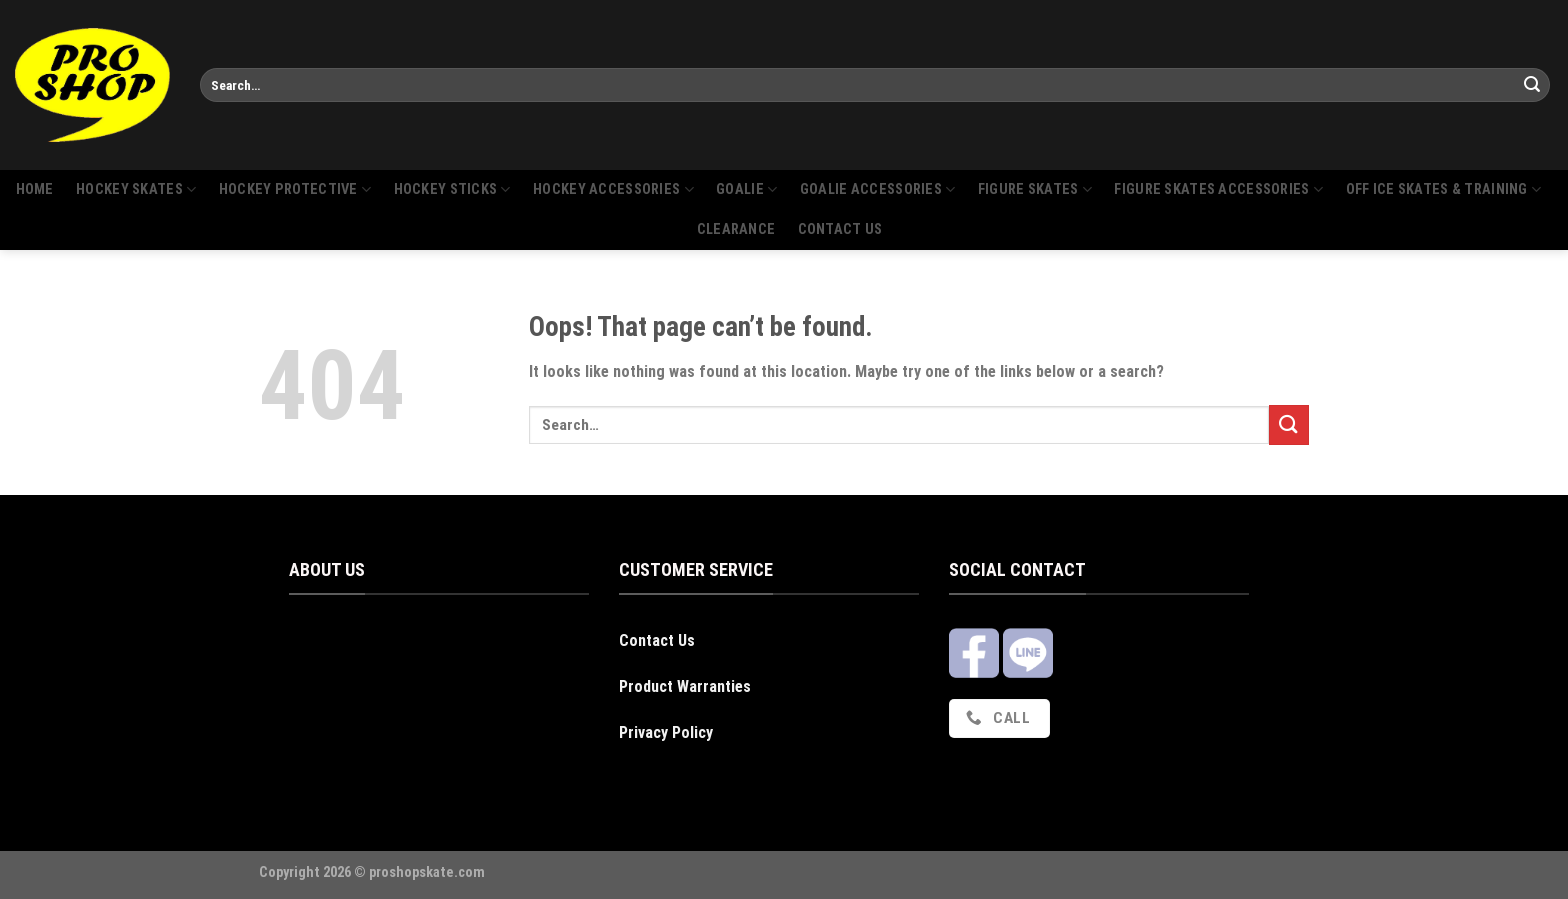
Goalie (746, 189)
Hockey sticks (452, 189)
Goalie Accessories (878, 189)
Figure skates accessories (1218, 189)
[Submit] (1532, 85)
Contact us (840, 229)
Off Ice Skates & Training (1444, 189)
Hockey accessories (613, 189)
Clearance (736, 229)
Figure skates (1035, 189)
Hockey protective (295, 189)
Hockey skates (136, 189)
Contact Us (657, 640)
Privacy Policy (666, 732)
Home (35, 189)
